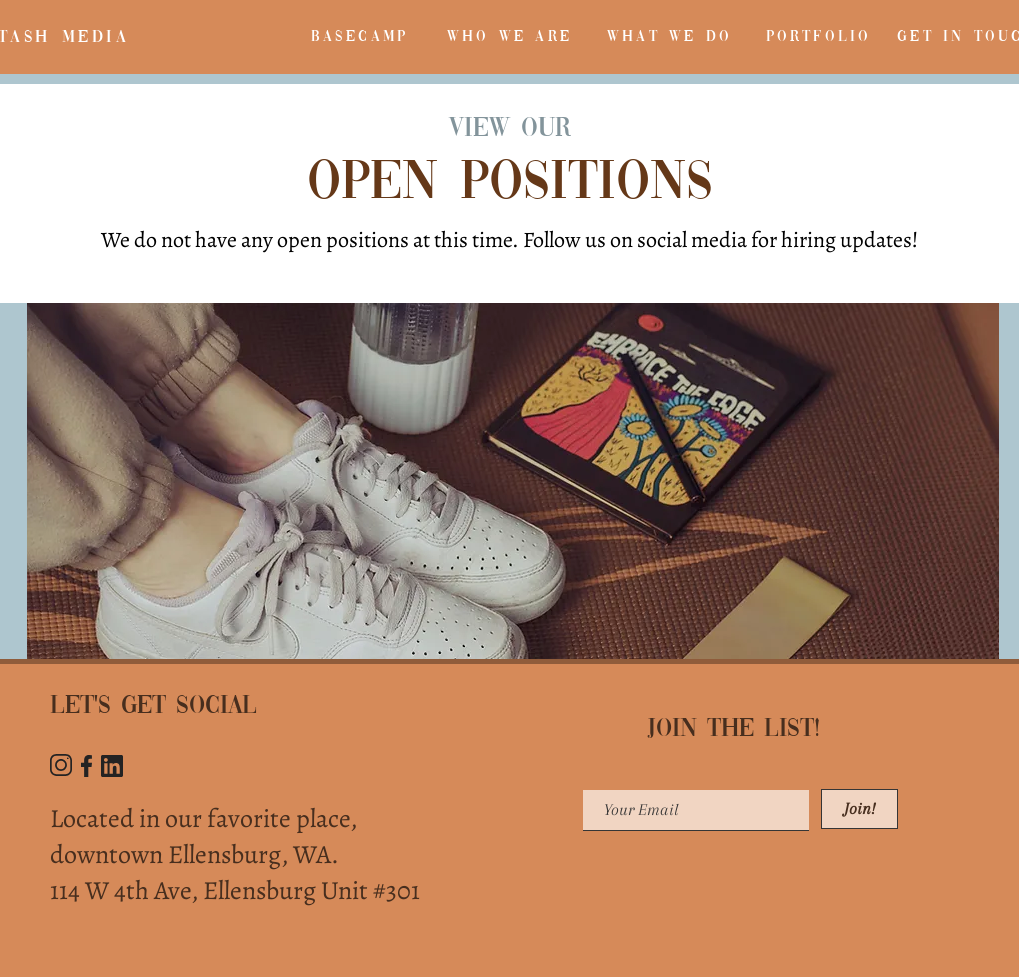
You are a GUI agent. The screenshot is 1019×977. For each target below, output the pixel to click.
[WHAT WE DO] (670, 37)
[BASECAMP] (360, 37)
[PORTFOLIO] (819, 37)
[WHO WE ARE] (510, 37)
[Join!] (859, 809)
